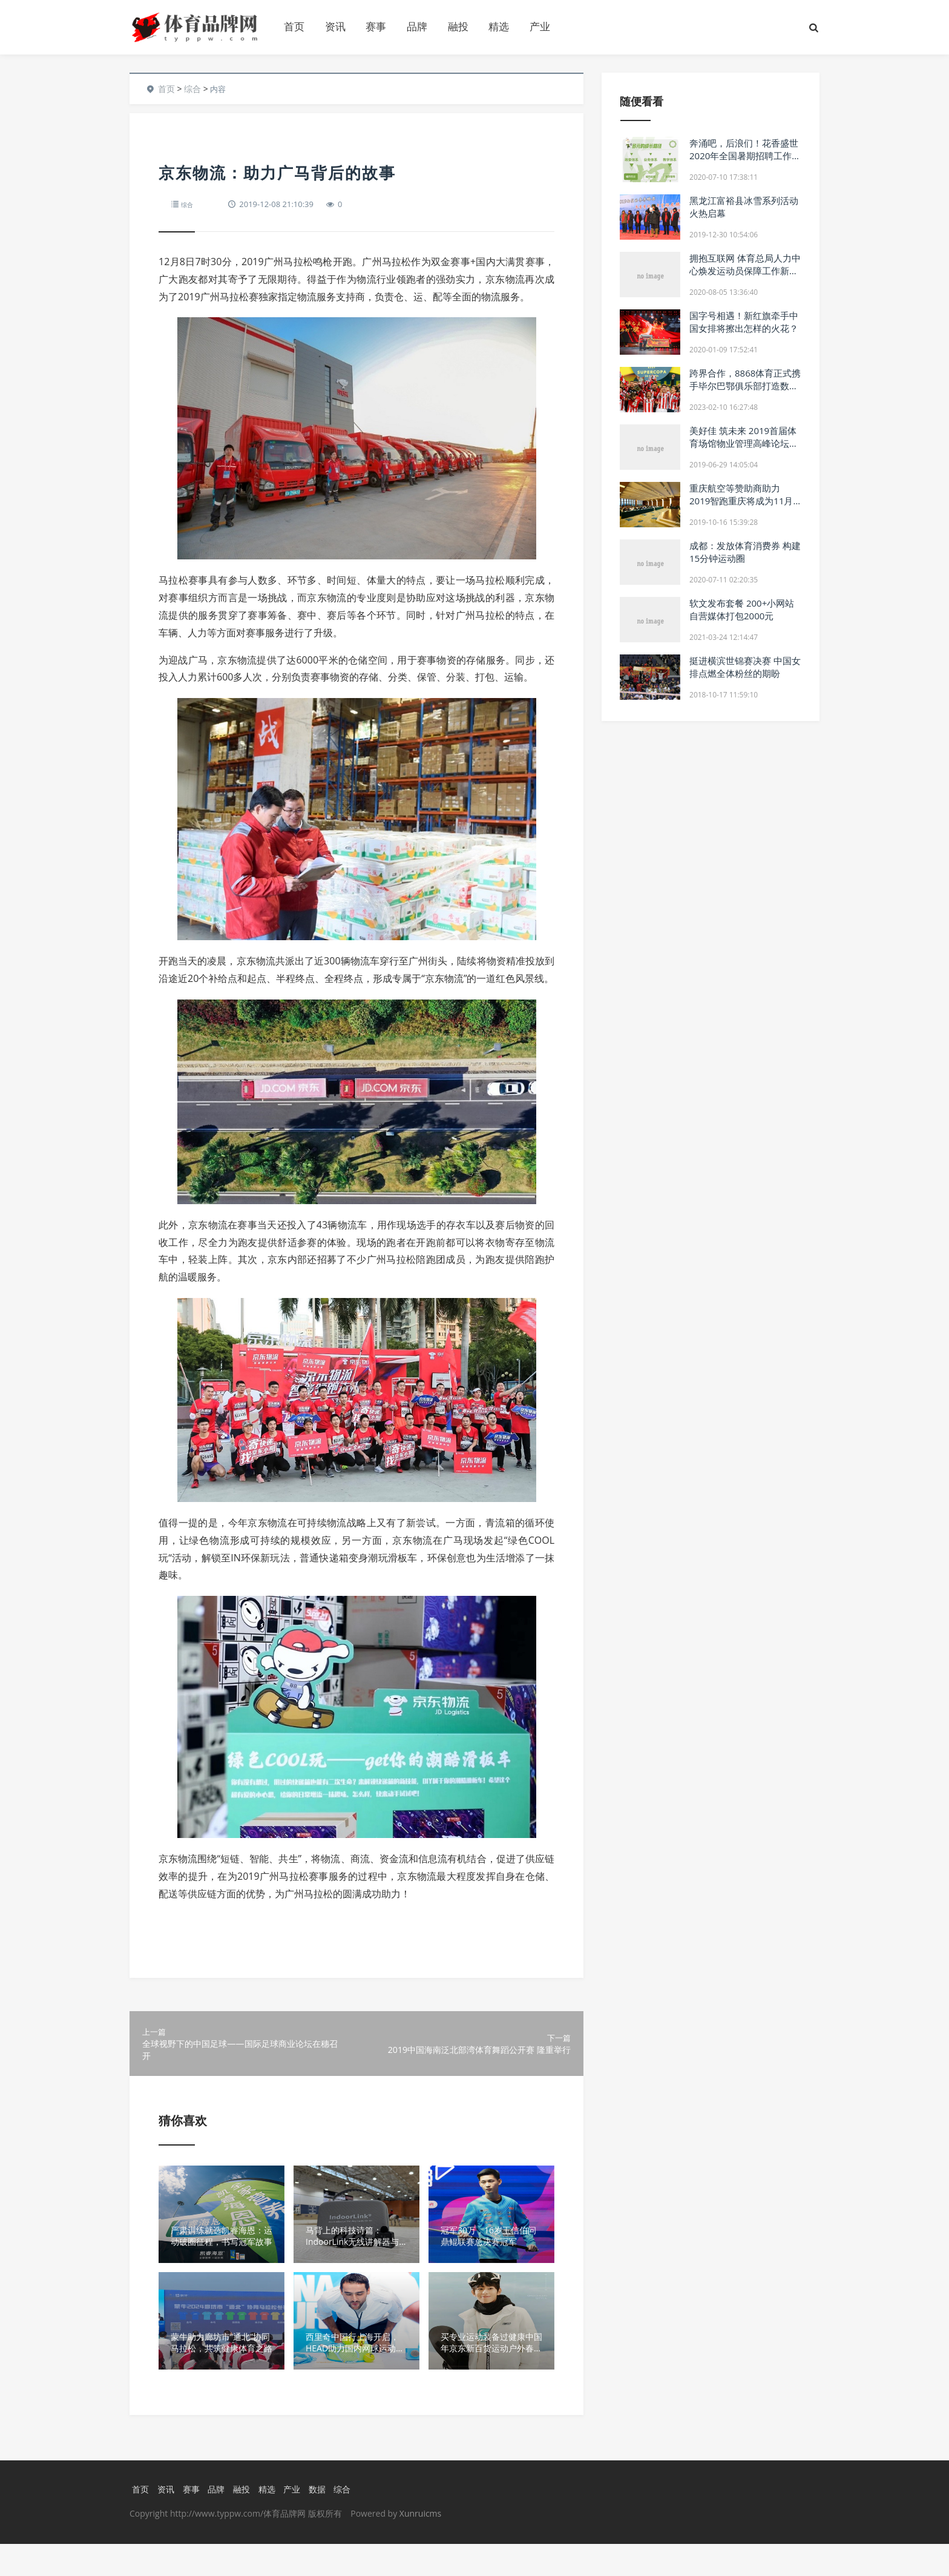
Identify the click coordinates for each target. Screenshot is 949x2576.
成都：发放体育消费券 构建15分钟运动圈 (745, 551)
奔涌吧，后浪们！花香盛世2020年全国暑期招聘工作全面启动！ (745, 155)
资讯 (335, 26)
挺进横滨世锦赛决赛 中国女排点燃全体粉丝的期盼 (745, 666)
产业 (540, 26)
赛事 (376, 26)
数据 (323, 2520)
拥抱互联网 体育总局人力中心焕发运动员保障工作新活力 (745, 270)
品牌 (417, 26)
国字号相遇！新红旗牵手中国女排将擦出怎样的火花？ (743, 321)
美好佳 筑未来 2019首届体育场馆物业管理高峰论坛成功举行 (743, 443)
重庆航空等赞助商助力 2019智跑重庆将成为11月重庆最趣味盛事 (741, 500)
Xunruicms (420, 2545)
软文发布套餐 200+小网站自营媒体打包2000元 (741, 609)
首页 (294, 26)
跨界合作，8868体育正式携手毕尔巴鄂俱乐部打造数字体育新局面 (745, 385)
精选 (498, 26)
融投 (458, 26)
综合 (192, 88)
